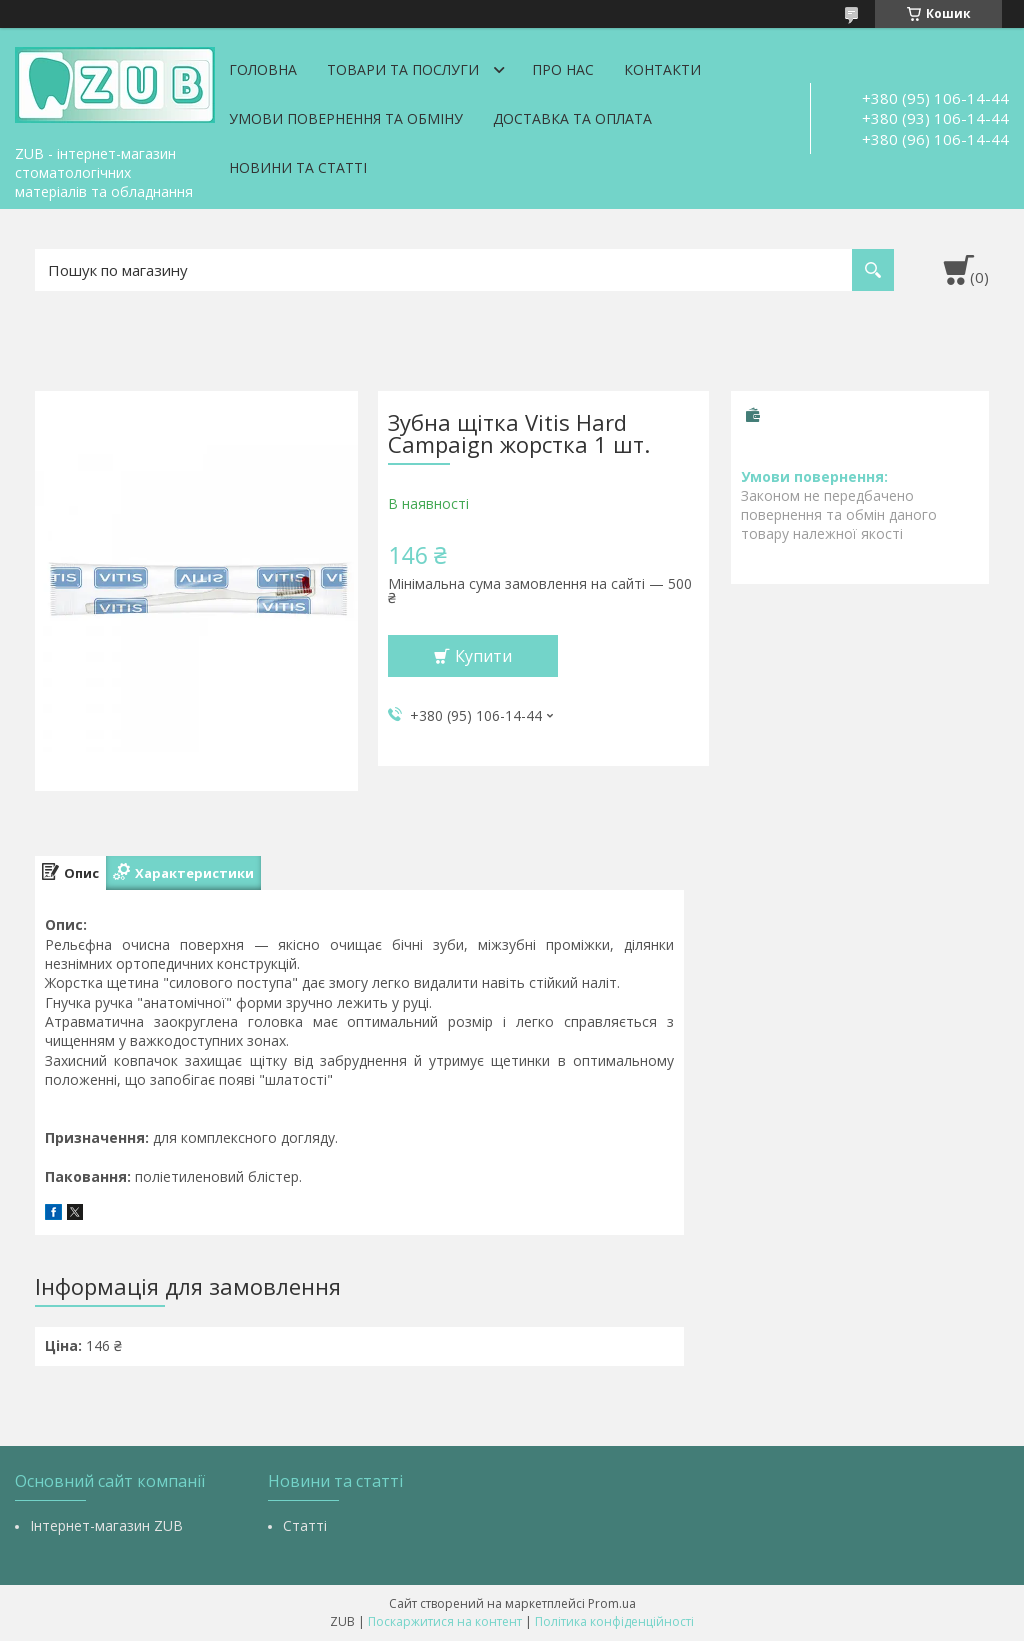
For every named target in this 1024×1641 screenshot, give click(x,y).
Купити (483, 656)
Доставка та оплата (572, 118)
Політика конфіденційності (614, 1621)
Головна (263, 69)
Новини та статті (298, 167)
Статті (305, 1525)
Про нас (563, 69)
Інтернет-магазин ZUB (106, 1525)
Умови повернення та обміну (346, 118)
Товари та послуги (403, 69)
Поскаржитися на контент (445, 1621)
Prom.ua (612, 1603)
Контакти (662, 69)
